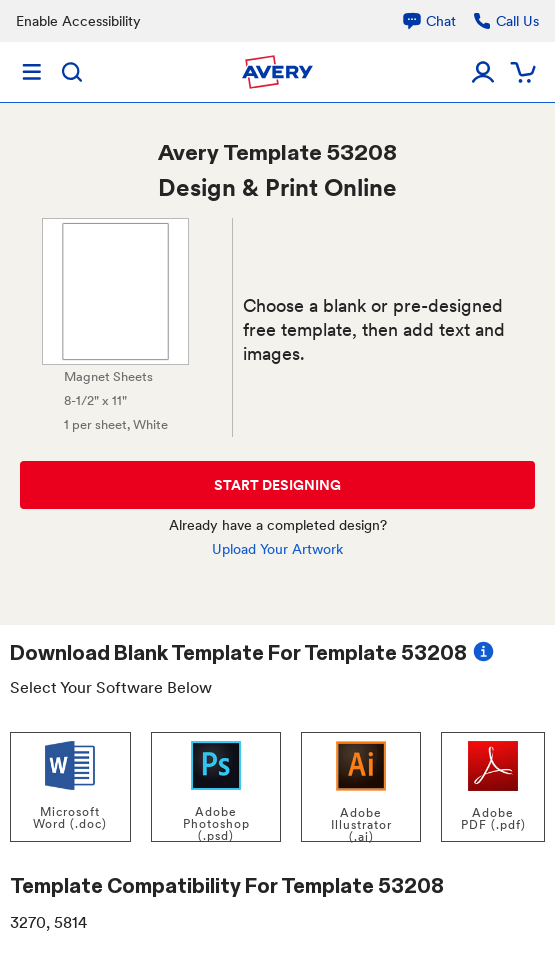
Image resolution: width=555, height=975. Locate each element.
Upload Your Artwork (277, 549)
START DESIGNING (277, 485)
